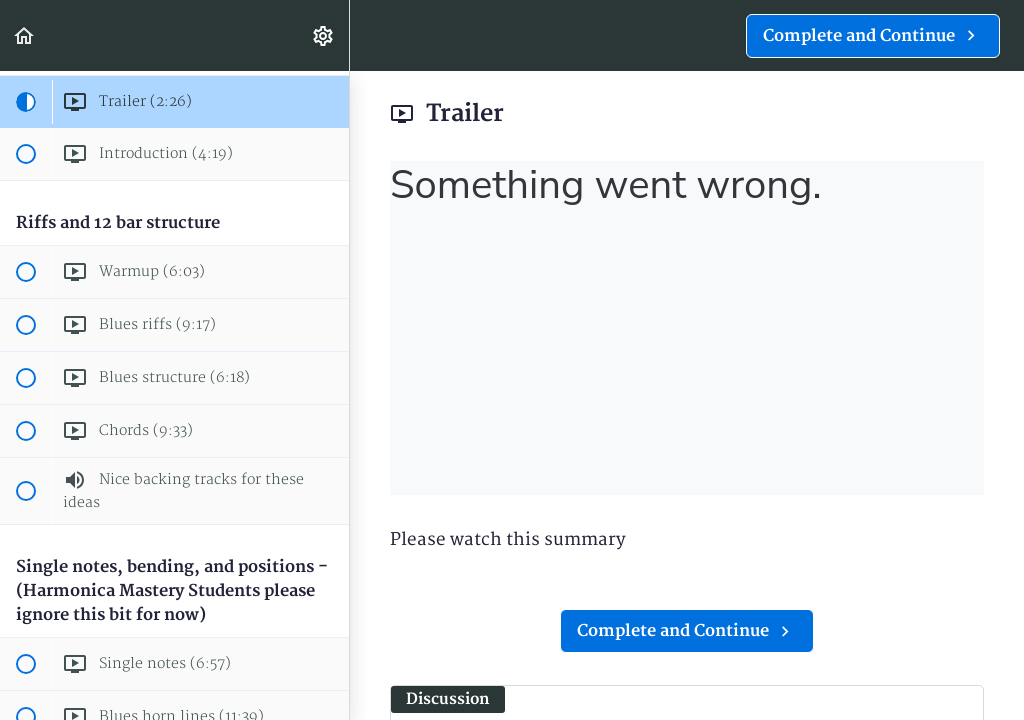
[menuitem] (324, 35)
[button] (25, 35)
